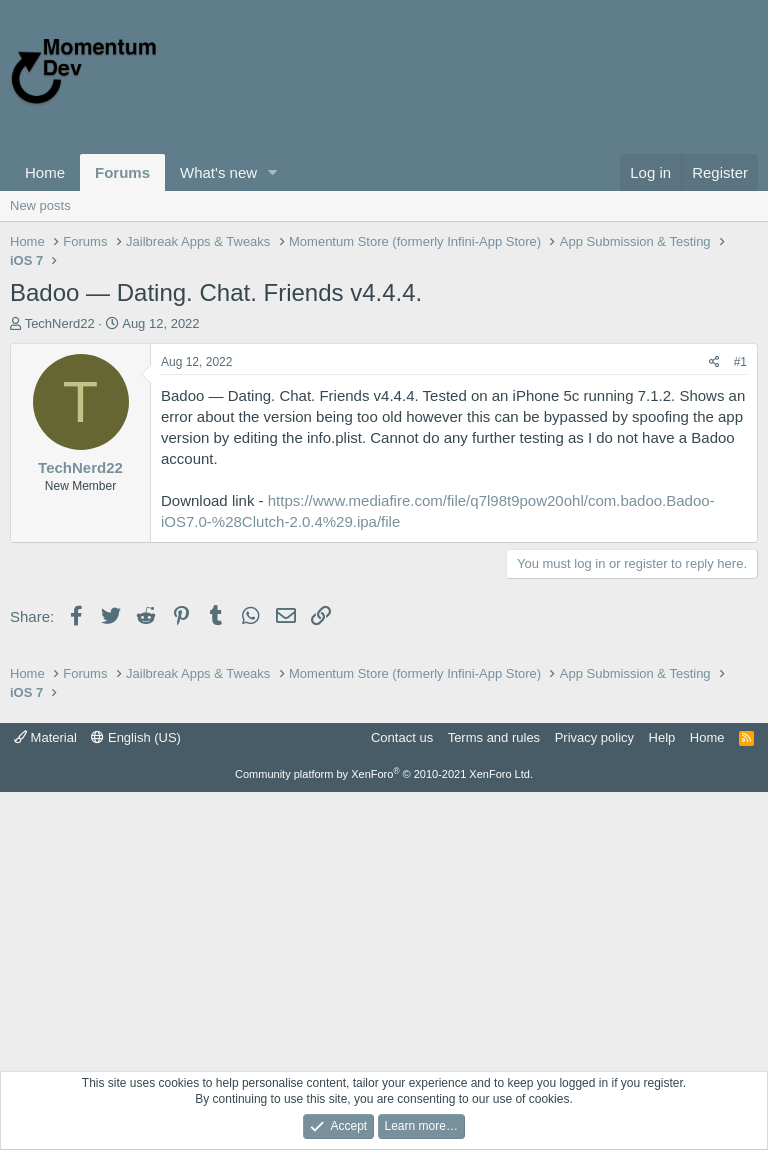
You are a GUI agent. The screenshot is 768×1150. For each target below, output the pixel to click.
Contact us (402, 737)
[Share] (714, 362)
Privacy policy (594, 737)
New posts (40, 205)
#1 (740, 362)
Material (45, 737)
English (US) (136, 737)
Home (45, 172)
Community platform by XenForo (384, 774)
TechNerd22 (60, 323)
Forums (122, 172)
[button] (273, 172)
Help (662, 737)
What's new (218, 172)
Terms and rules (494, 737)
